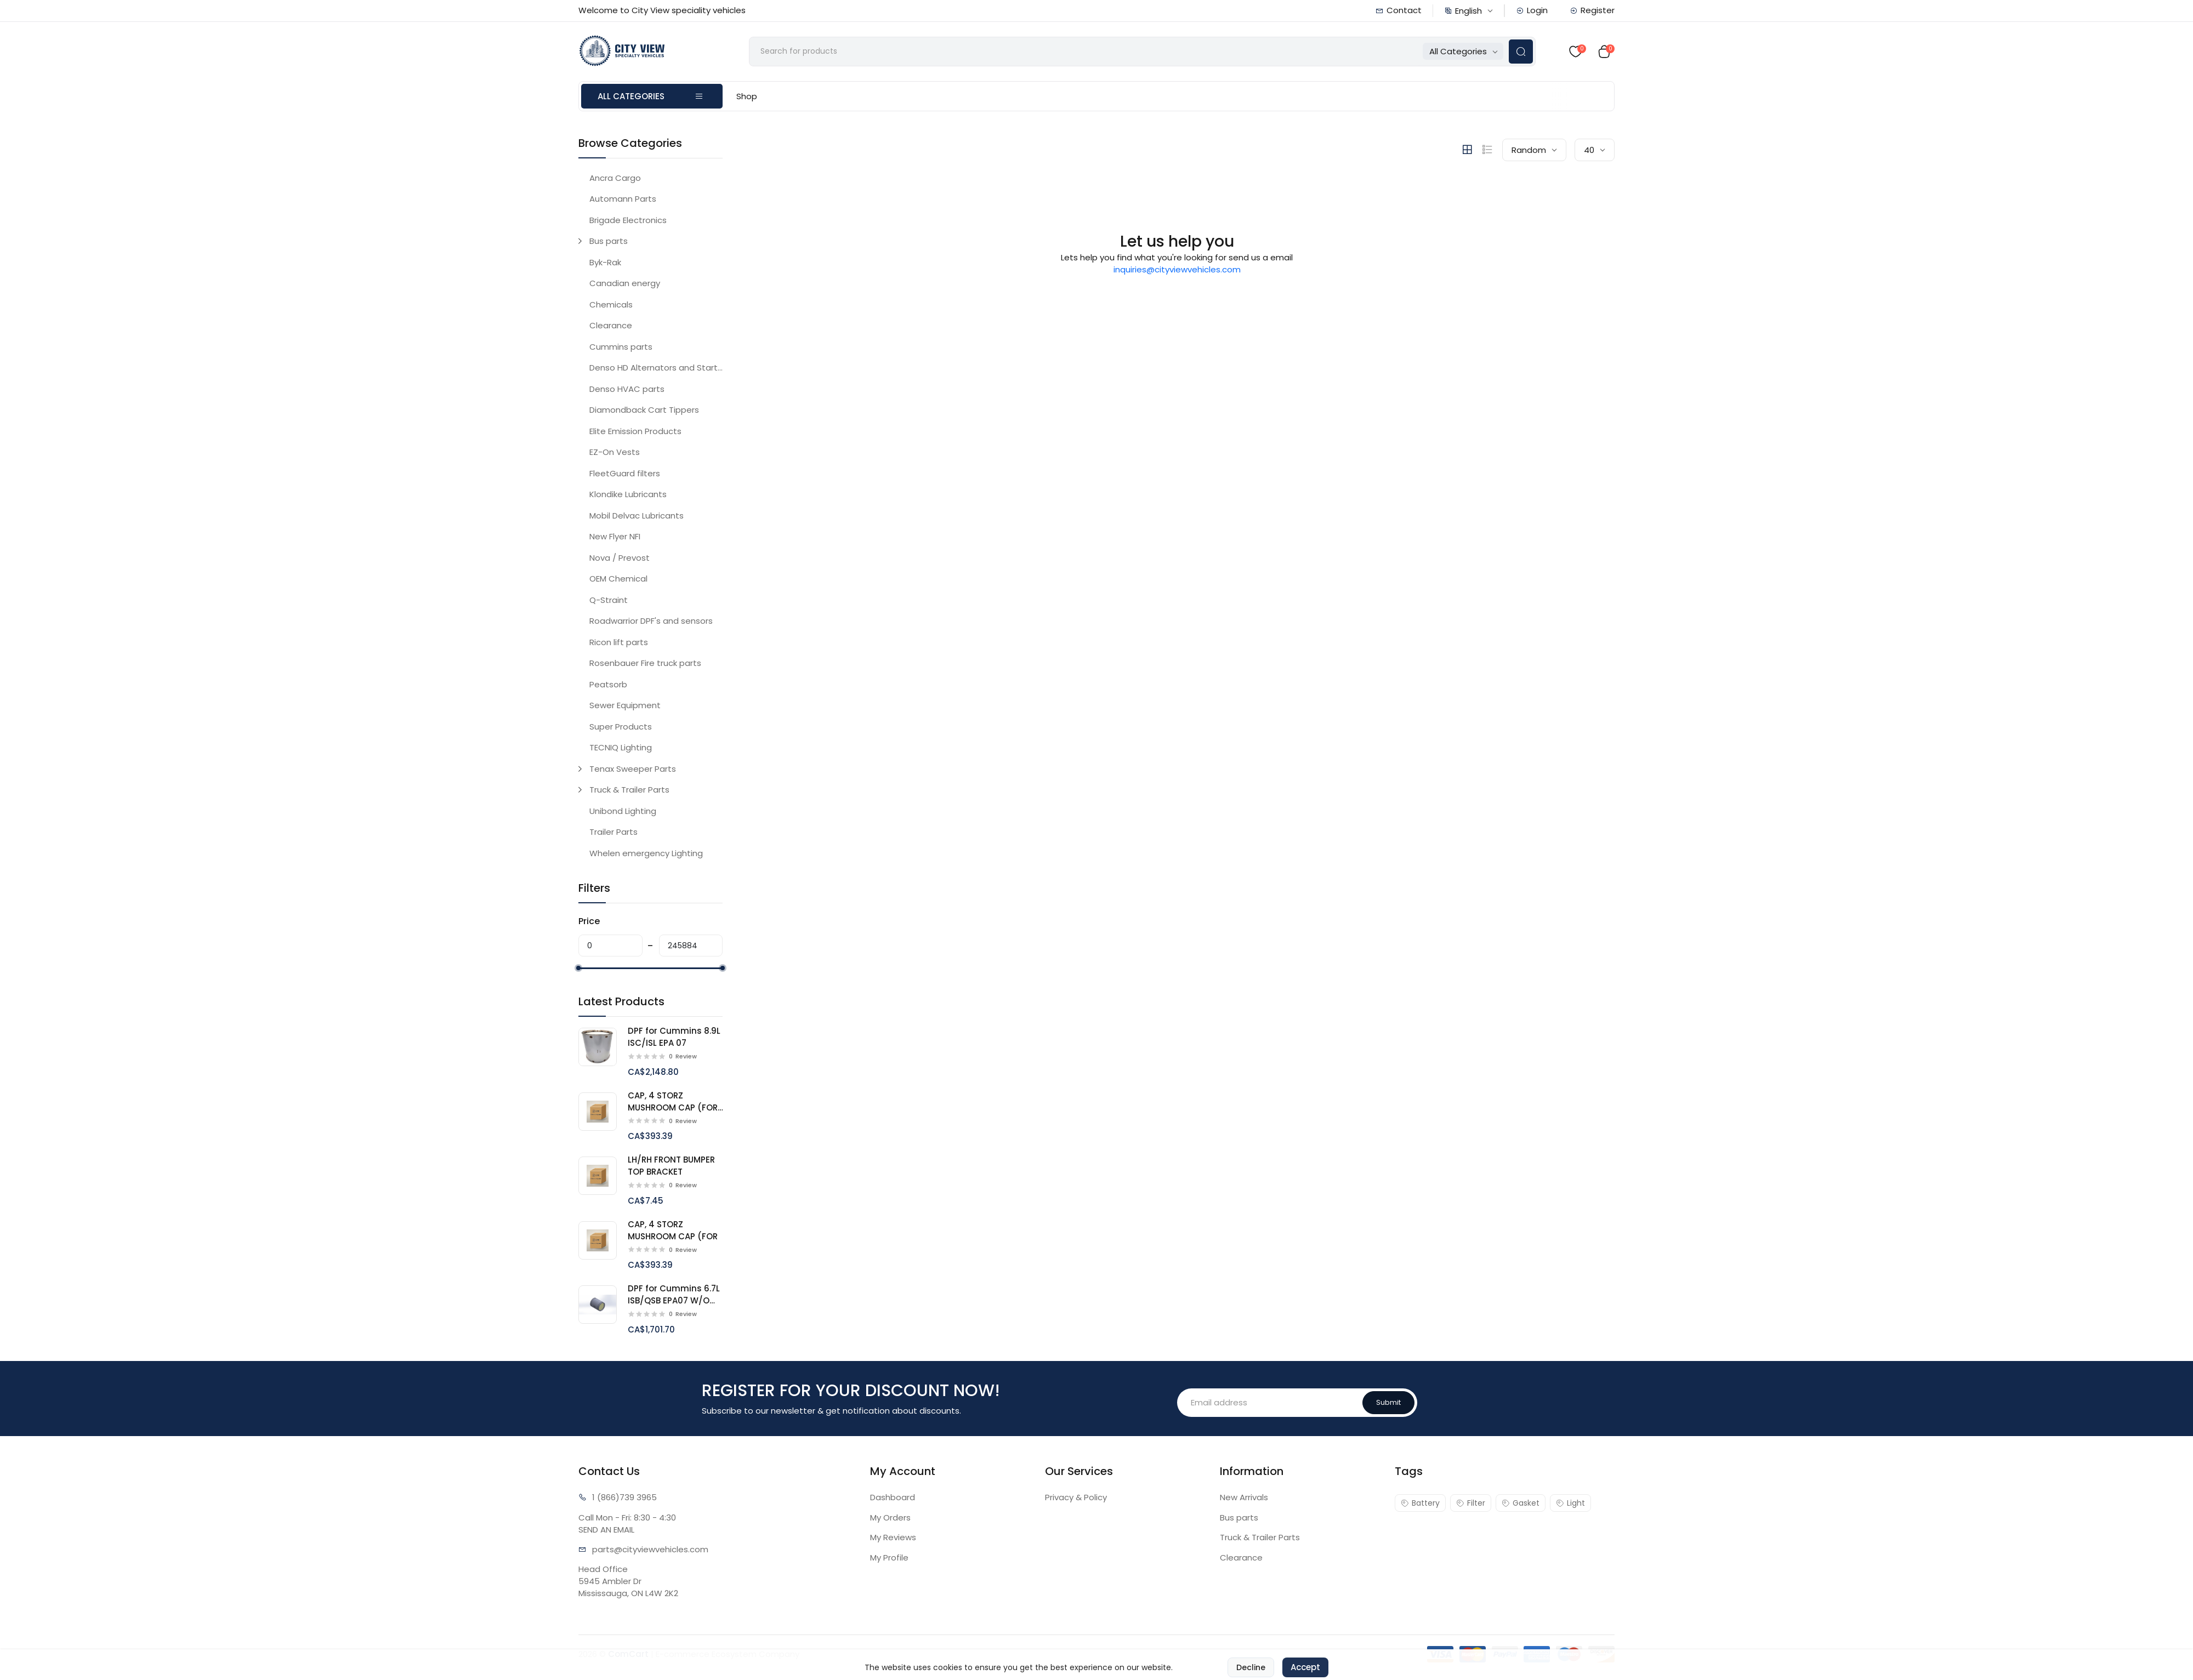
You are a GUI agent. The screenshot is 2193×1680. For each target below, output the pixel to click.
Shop (746, 96)
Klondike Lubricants (628, 494)
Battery (1420, 1502)
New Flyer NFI (614, 536)
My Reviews (893, 1537)
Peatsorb (608, 684)
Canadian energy (624, 283)
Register (1592, 10)
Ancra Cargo (615, 178)
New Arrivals (1244, 1497)
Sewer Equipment (625, 705)
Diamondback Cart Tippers (644, 409)
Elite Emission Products (635, 431)
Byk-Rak (605, 262)
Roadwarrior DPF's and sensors (651, 621)
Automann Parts (622, 198)
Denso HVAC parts (626, 389)
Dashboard (892, 1497)
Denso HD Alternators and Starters (656, 367)
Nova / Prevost (619, 557)
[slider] (578, 968)
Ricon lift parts (618, 642)
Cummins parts (620, 346)
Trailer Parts (613, 832)
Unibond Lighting (622, 811)
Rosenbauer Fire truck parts (645, 663)
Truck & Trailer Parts (629, 789)
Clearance (610, 325)
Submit (1388, 1402)
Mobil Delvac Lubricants (636, 515)
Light (1570, 1502)
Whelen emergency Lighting (646, 853)
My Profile (889, 1557)
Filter (1470, 1502)
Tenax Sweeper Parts (632, 768)
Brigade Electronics (628, 220)
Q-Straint (608, 600)
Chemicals (611, 304)
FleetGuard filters (624, 473)
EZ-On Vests (614, 452)
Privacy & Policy (1076, 1497)
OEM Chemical (618, 578)
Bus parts (608, 241)
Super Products (620, 726)
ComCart (628, 1654)
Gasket (1520, 1502)
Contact (1399, 10)
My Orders (890, 1517)
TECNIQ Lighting (620, 747)
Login (1532, 10)
